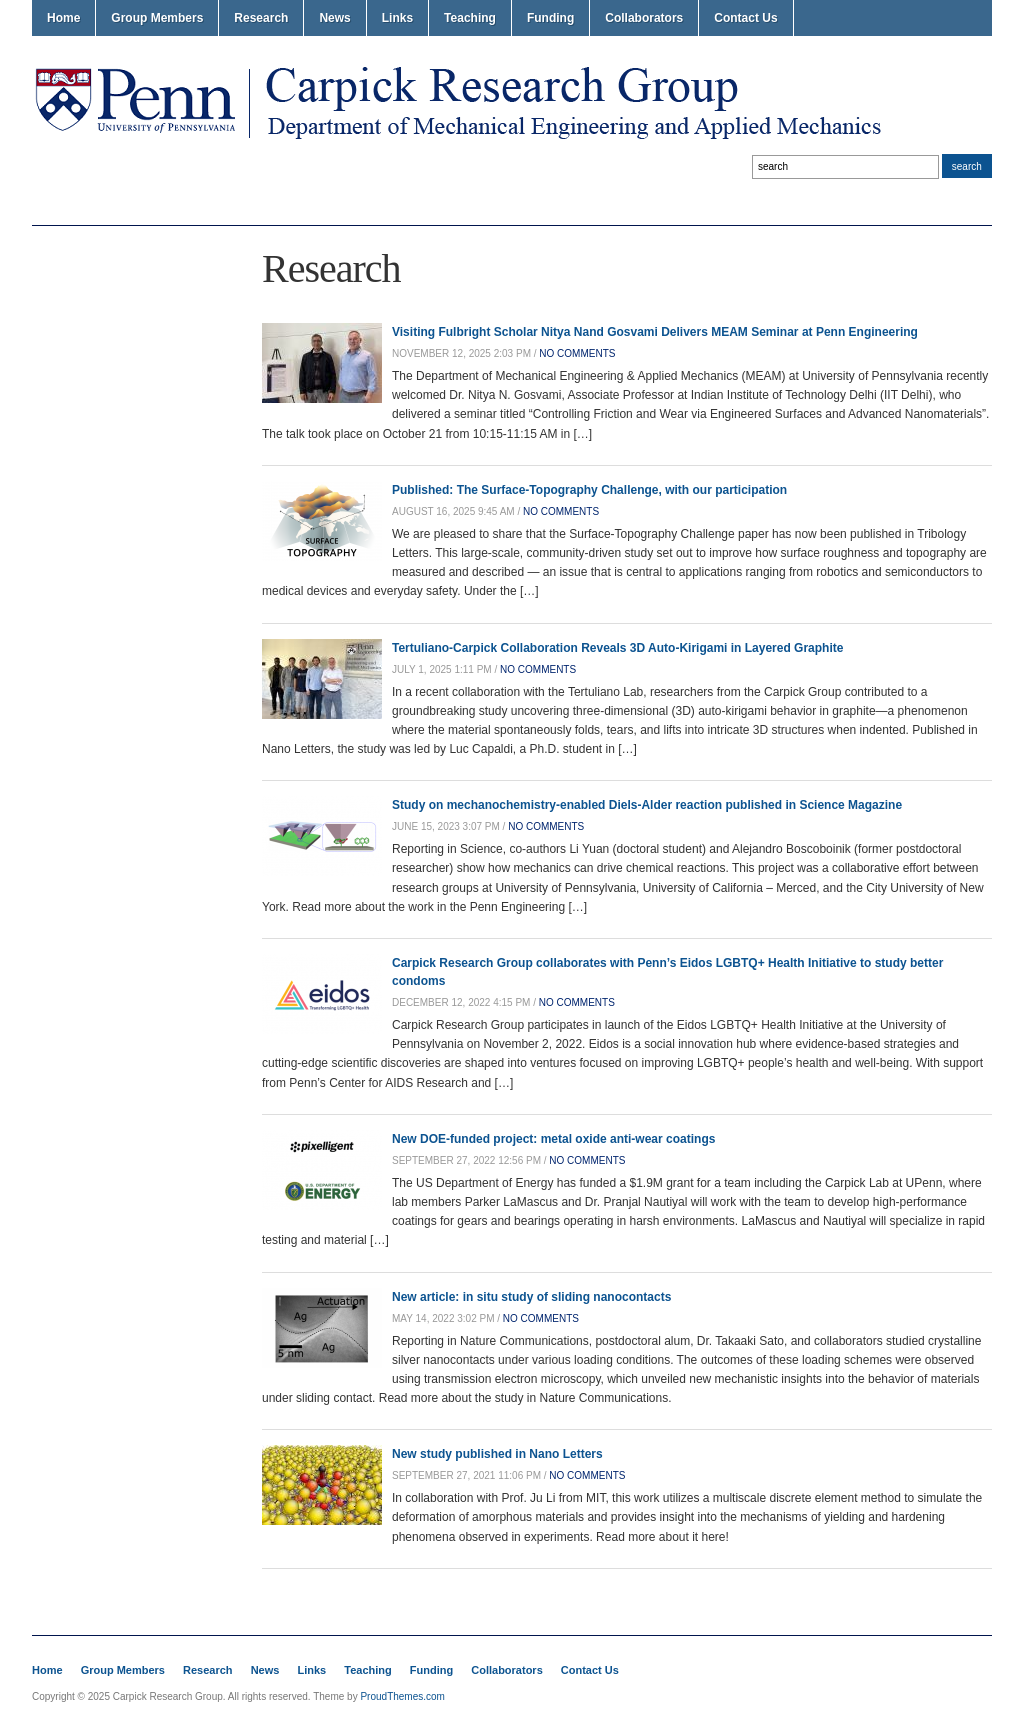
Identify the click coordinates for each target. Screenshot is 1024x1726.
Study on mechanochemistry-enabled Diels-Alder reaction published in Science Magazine (647, 805)
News (334, 18)
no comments (577, 353)
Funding (550, 18)
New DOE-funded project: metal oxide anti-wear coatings (553, 1139)
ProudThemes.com (402, 1696)
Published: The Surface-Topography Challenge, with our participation (589, 490)
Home (63, 18)
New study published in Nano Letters (497, 1454)
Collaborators (644, 18)
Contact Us (745, 18)
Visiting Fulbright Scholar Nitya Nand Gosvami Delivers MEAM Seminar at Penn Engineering (655, 332)
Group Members (157, 18)
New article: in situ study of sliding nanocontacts (531, 1297)
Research (261, 18)
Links (397, 18)
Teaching (470, 18)
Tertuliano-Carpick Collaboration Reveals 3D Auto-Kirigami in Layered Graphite (617, 648)
